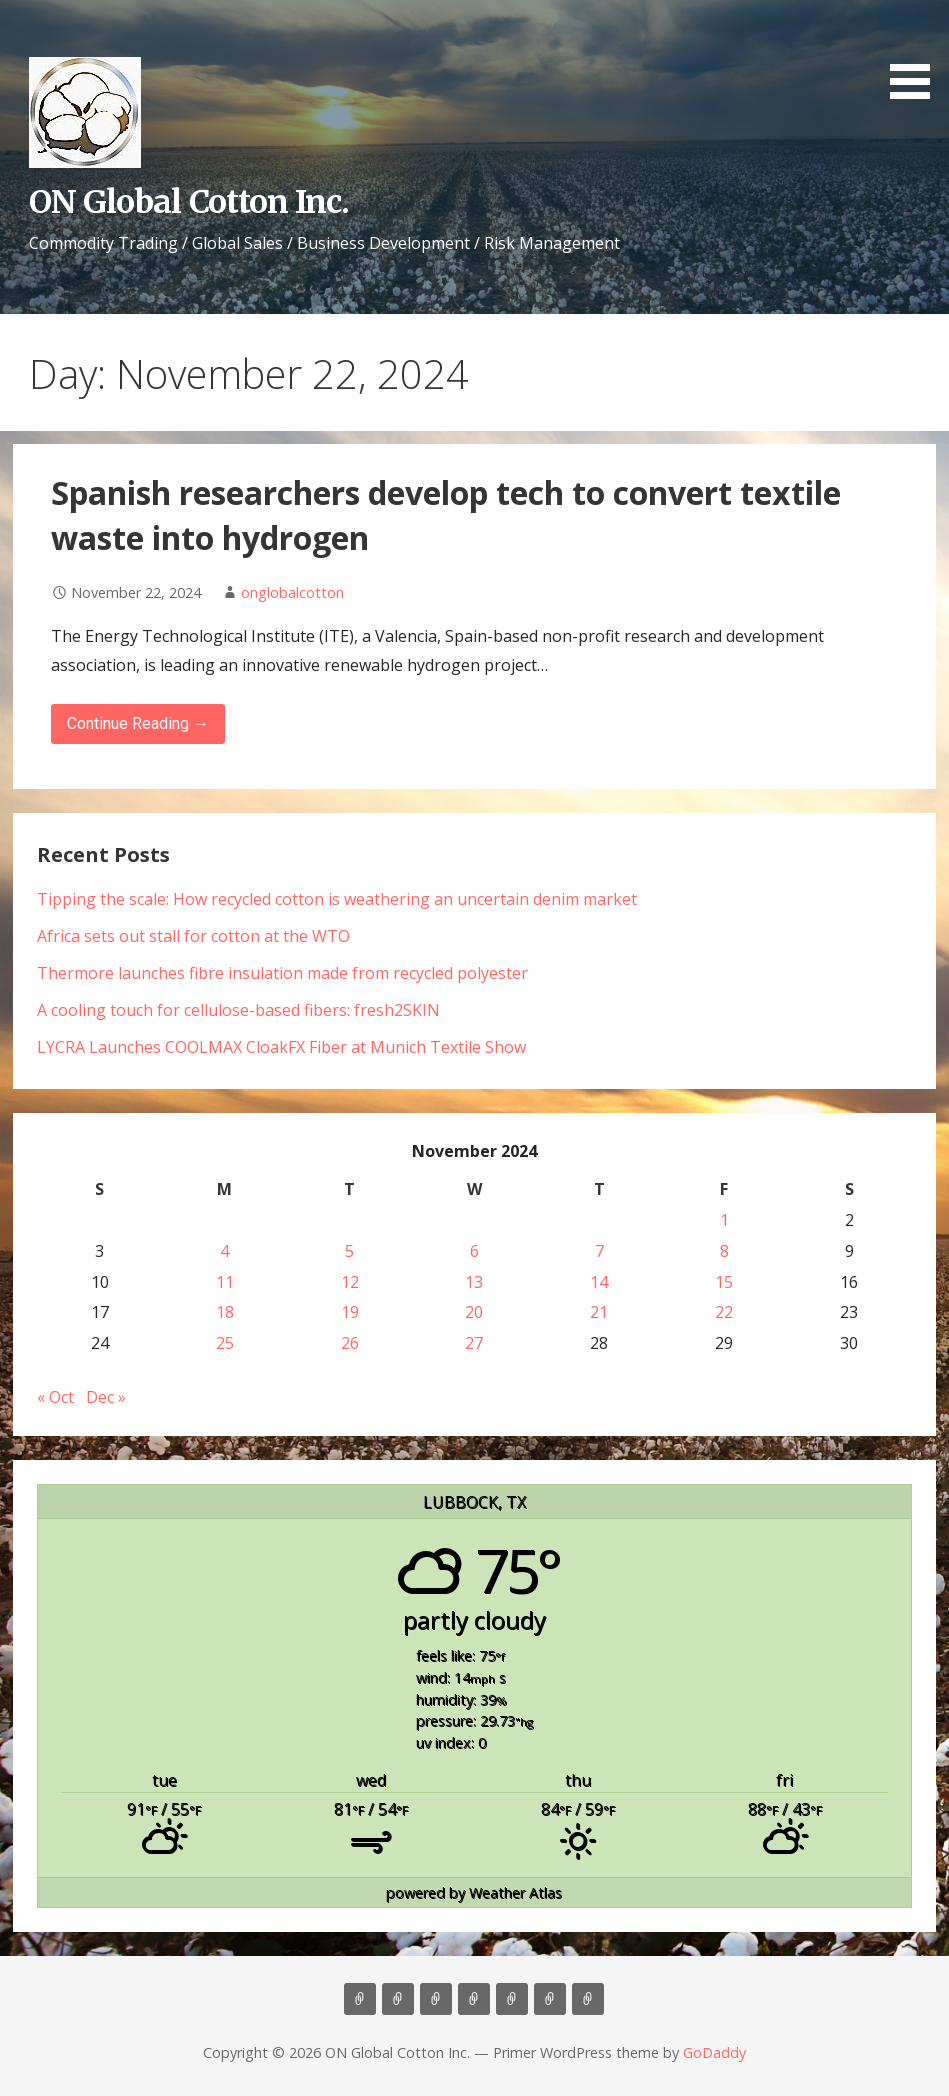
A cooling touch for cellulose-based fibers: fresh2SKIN (238, 1010)
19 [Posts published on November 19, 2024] (350, 1312)
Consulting (436, 1999)
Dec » (106, 1397)
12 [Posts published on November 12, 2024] (350, 1282)
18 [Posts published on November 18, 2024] (225, 1312)
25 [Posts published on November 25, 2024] (225, 1343)
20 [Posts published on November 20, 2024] (474, 1312)
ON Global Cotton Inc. (189, 202)
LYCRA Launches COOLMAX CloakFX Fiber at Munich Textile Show (281, 1047)
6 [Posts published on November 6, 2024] (474, 1251)
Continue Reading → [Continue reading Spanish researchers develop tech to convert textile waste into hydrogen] (138, 723)
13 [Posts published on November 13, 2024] (474, 1282)
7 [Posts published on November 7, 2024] (599, 1251)
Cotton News (550, 1999)
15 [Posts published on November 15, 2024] (724, 1282)
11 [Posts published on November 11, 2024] (225, 1282)
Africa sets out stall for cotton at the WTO (193, 936)
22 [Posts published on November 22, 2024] (724, 1312)
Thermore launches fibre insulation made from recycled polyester (282, 973)
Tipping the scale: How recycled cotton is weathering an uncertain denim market (337, 899)
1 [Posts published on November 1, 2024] (724, 1220)
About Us (398, 1999)
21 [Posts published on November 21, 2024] (599, 1312)
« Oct (55, 1397)
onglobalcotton (292, 592)
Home (360, 1999)
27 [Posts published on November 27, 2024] (474, 1343)
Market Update (588, 1999)
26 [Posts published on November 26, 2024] (350, 1343)
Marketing (474, 1999)
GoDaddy (714, 2052)
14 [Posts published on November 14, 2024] (599, 1282)
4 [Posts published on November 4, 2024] (224, 1251)
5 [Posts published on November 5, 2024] (349, 1251)
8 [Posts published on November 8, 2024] (724, 1251)
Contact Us (512, 1999)
